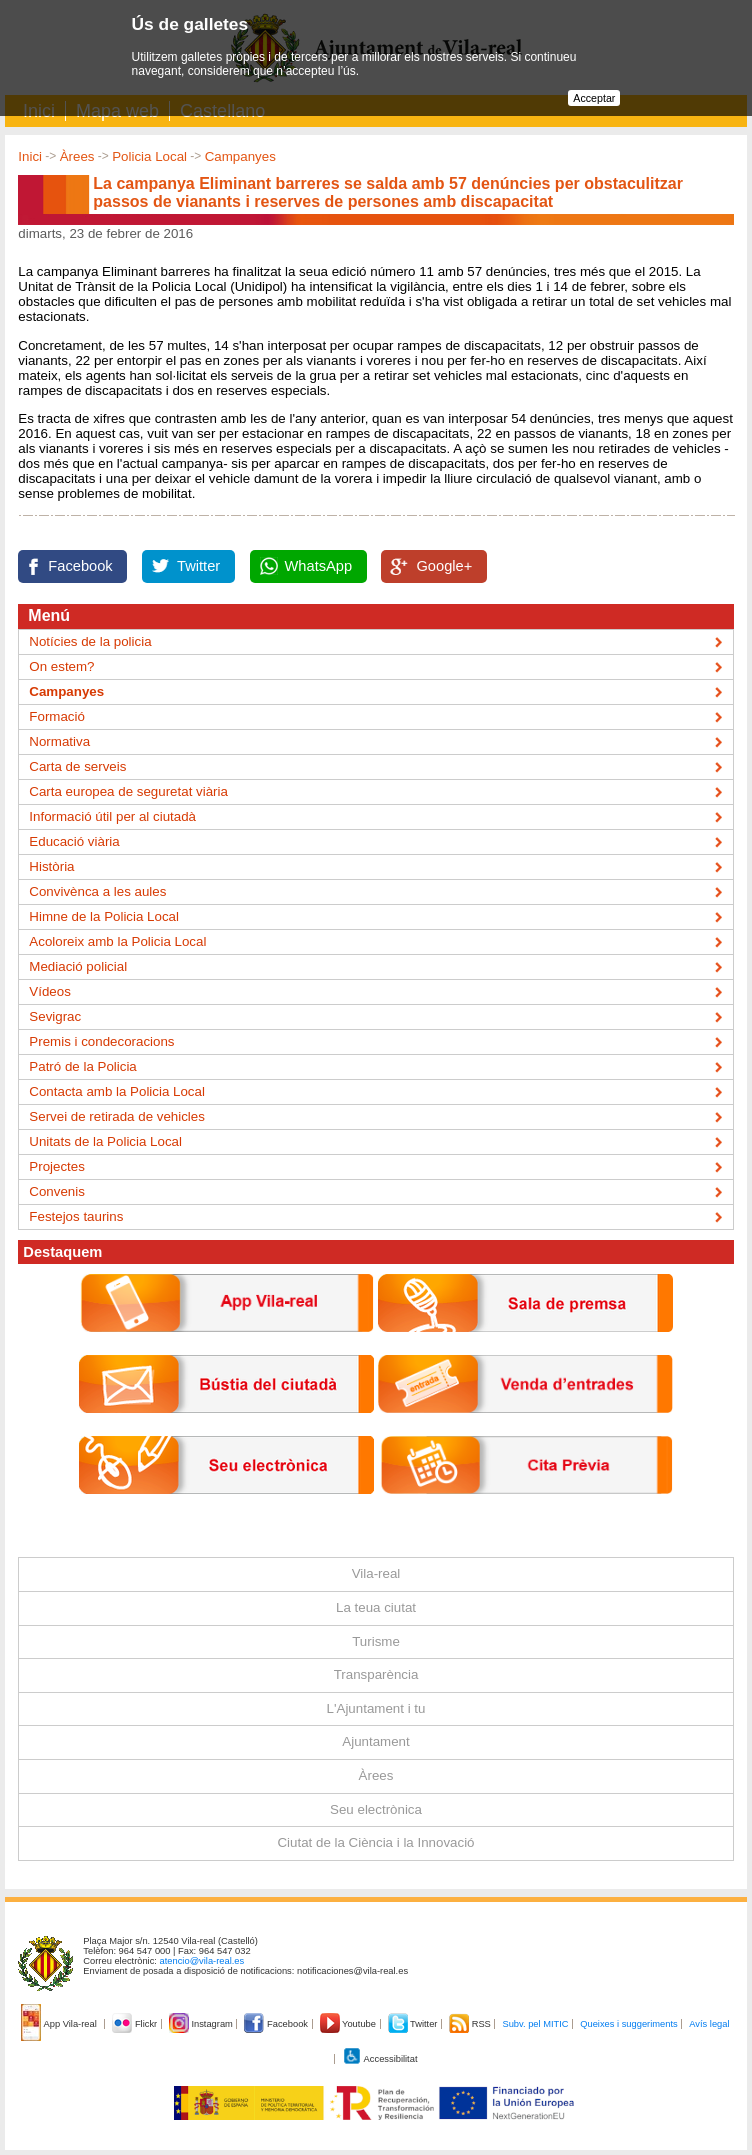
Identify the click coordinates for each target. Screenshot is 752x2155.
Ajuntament (375, 1741)
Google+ (444, 566)
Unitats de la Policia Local (105, 1141)
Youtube (349, 2024)
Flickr (135, 2024)
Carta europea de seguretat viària (128, 791)
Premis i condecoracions (101, 1041)
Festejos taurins (76, 1216)
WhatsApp (319, 566)
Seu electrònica (376, 1809)
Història (51, 866)
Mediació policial (78, 966)
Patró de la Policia (82, 1066)
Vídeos (50, 991)
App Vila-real (60, 2024)
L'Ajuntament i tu (376, 1708)
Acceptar (594, 98)
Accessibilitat (380, 2059)
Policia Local (149, 156)
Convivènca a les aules (97, 891)
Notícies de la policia (90, 641)
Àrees (77, 156)
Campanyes (240, 156)
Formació (57, 716)
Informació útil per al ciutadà (112, 816)
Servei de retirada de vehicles (117, 1116)
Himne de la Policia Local (104, 916)
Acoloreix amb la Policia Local (117, 941)
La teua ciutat (376, 1607)
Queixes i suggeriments (628, 2024)
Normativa (59, 741)
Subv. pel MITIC (535, 2024)
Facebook (80, 566)
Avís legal (709, 2024)
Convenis (57, 1191)
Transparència (376, 1674)
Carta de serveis (77, 766)
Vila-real (376, 1573)
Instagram (202, 2024)
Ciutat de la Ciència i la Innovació (375, 1842)
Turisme (376, 1641)
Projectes (57, 1166)
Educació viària (74, 841)
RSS (471, 2024)
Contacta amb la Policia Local (117, 1091)
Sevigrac (55, 1016)
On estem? (61, 666)
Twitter (198, 566)
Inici (30, 156)
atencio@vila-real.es (202, 1961)
